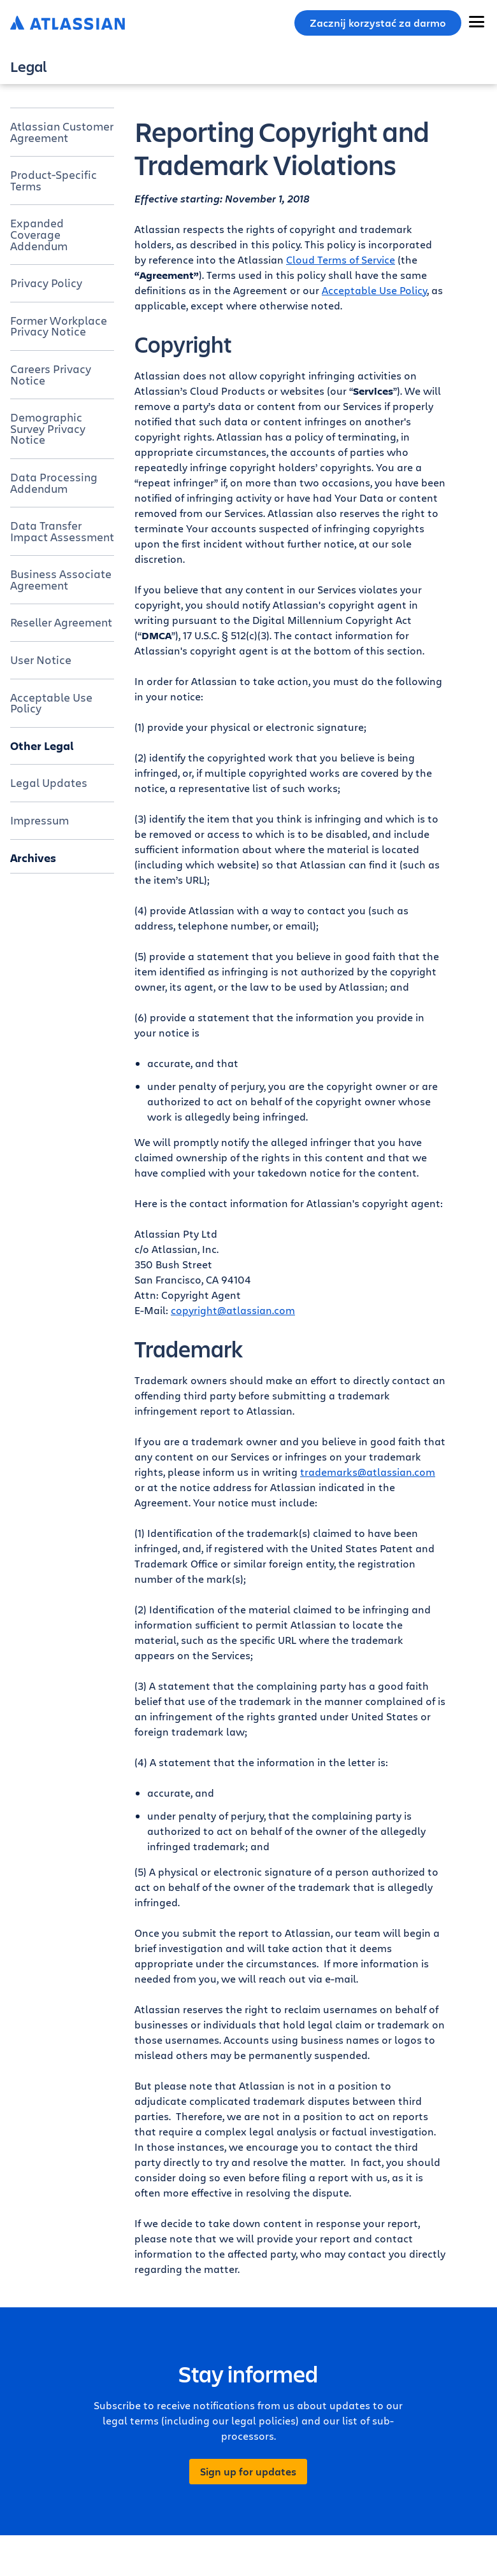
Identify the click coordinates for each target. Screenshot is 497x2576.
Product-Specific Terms (53, 180)
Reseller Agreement (61, 622)
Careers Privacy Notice (50, 374)
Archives (33, 857)
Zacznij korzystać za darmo (378, 23)
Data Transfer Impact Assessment (62, 531)
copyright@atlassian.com (233, 1310)
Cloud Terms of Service (340, 259)
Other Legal (42, 745)
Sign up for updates (248, 2472)
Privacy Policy (46, 282)
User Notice (40, 659)
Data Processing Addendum (53, 482)
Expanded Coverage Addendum (39, 234)
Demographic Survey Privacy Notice (47, 428)
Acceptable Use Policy (51, 703)
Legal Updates (48, 782)
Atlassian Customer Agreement (61, 131)
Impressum (39, 820)
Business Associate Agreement (61, 579)
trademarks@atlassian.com (367, 1471)
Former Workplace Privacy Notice (58, 326)
